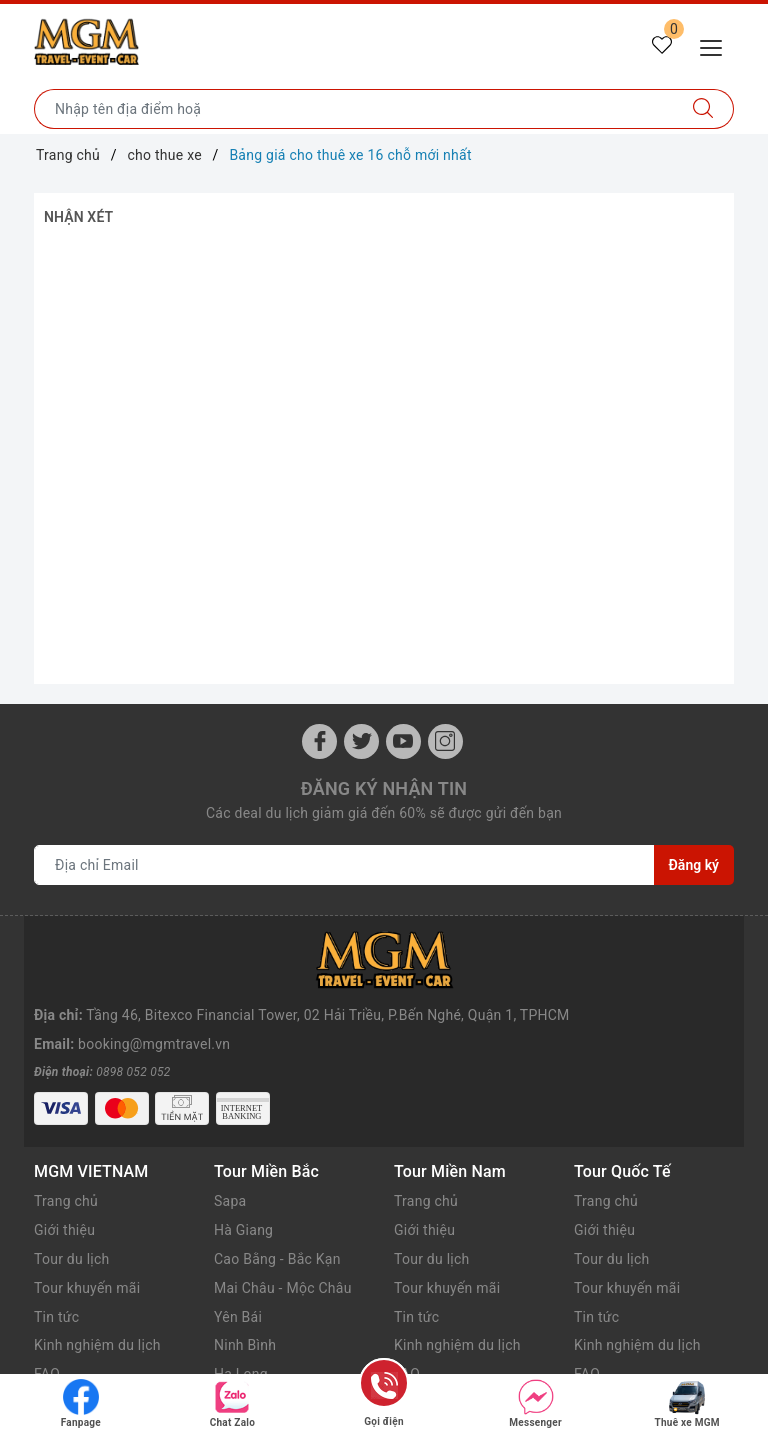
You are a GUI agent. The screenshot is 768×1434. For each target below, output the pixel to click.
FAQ (47, 1317)
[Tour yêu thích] (662, 46)
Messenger (535, 1403)
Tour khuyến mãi (87, 1231)
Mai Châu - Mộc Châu (283, 1231)
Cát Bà (235, 1346)
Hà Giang (243, 1173)
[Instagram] (445, 741)
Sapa (230, 1144)
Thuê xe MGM (687, 1403)
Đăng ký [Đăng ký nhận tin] (694, 865)
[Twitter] (361, 741)
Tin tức (56, 1260)
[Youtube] (403, 741)
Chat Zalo (232, 1403)
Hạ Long (241, 1317)
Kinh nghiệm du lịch (97, 1288)
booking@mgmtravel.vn (154, 987)
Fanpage (81, 1403)
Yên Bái (238, 1260)
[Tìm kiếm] (703, 109)
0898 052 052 (133, 1015)
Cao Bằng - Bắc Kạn (277, 1202)
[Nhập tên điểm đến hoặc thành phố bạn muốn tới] (354, 109)
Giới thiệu (64, 1173)
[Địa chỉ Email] (344, 865)
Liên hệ (57, 1346)
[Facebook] (319, 741)
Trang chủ (66, 1144)
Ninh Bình (245, 1288)
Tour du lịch (72, 1202)
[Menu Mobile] (716, 45)
